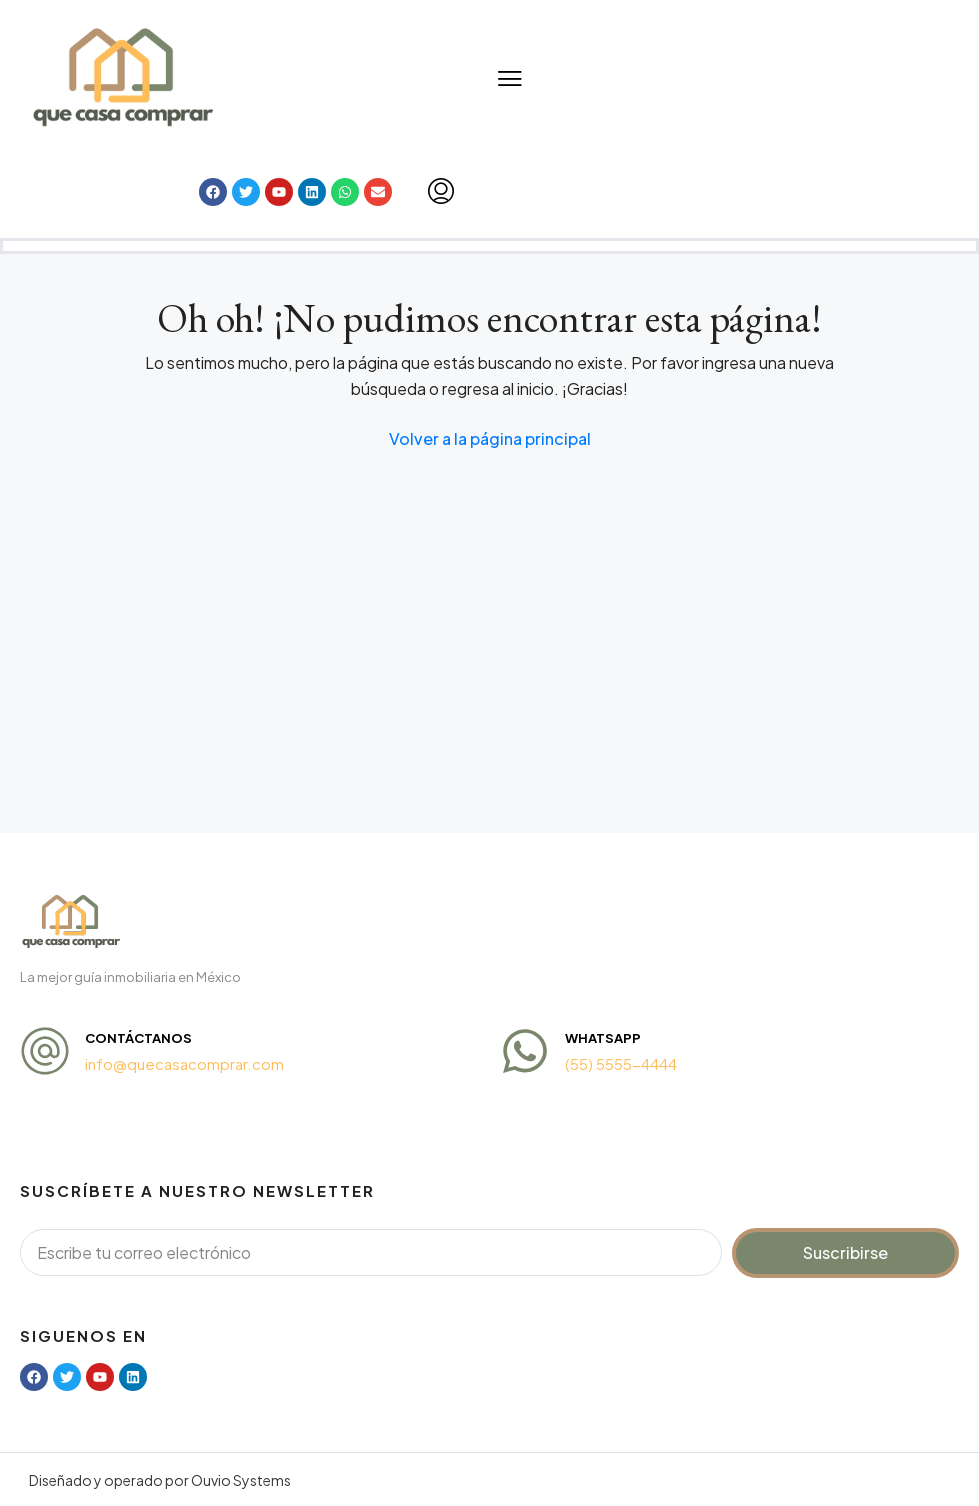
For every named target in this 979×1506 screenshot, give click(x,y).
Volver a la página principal (490, 438)
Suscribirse (845, 1252)
